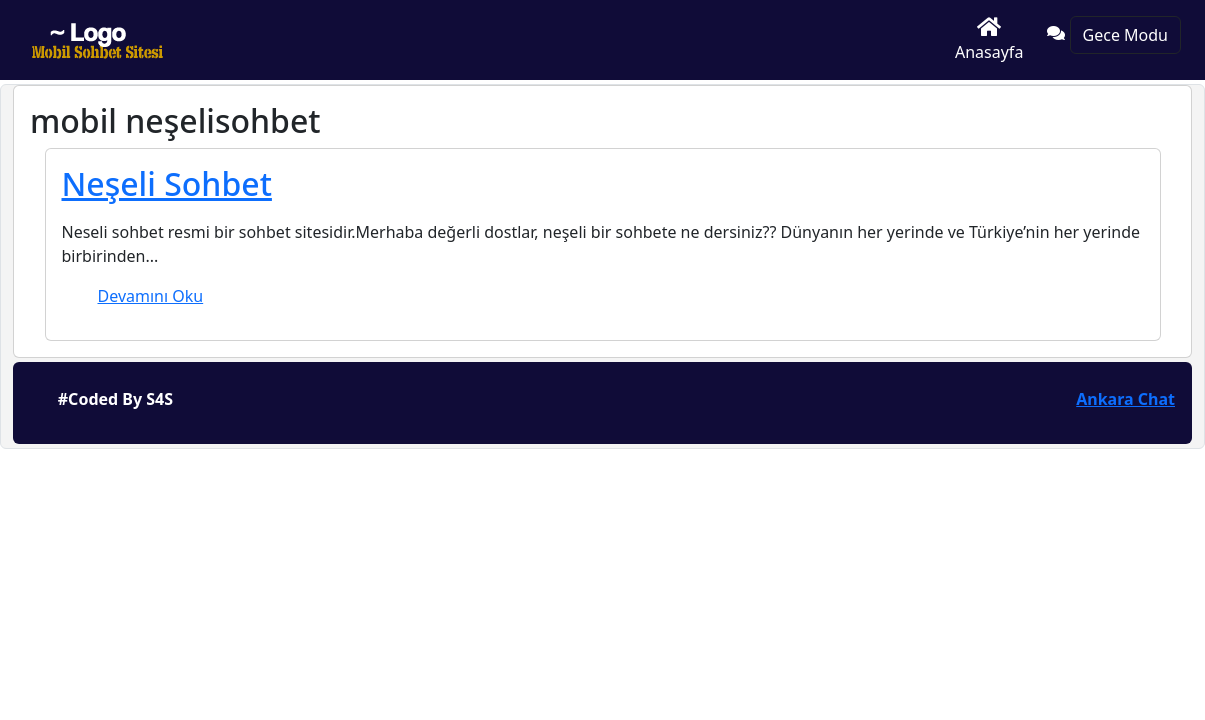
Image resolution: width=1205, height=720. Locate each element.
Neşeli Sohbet (167, 183)
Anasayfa (989, 39)
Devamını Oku (151, 296)
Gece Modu (1125, 35)
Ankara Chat (1125, 399)
